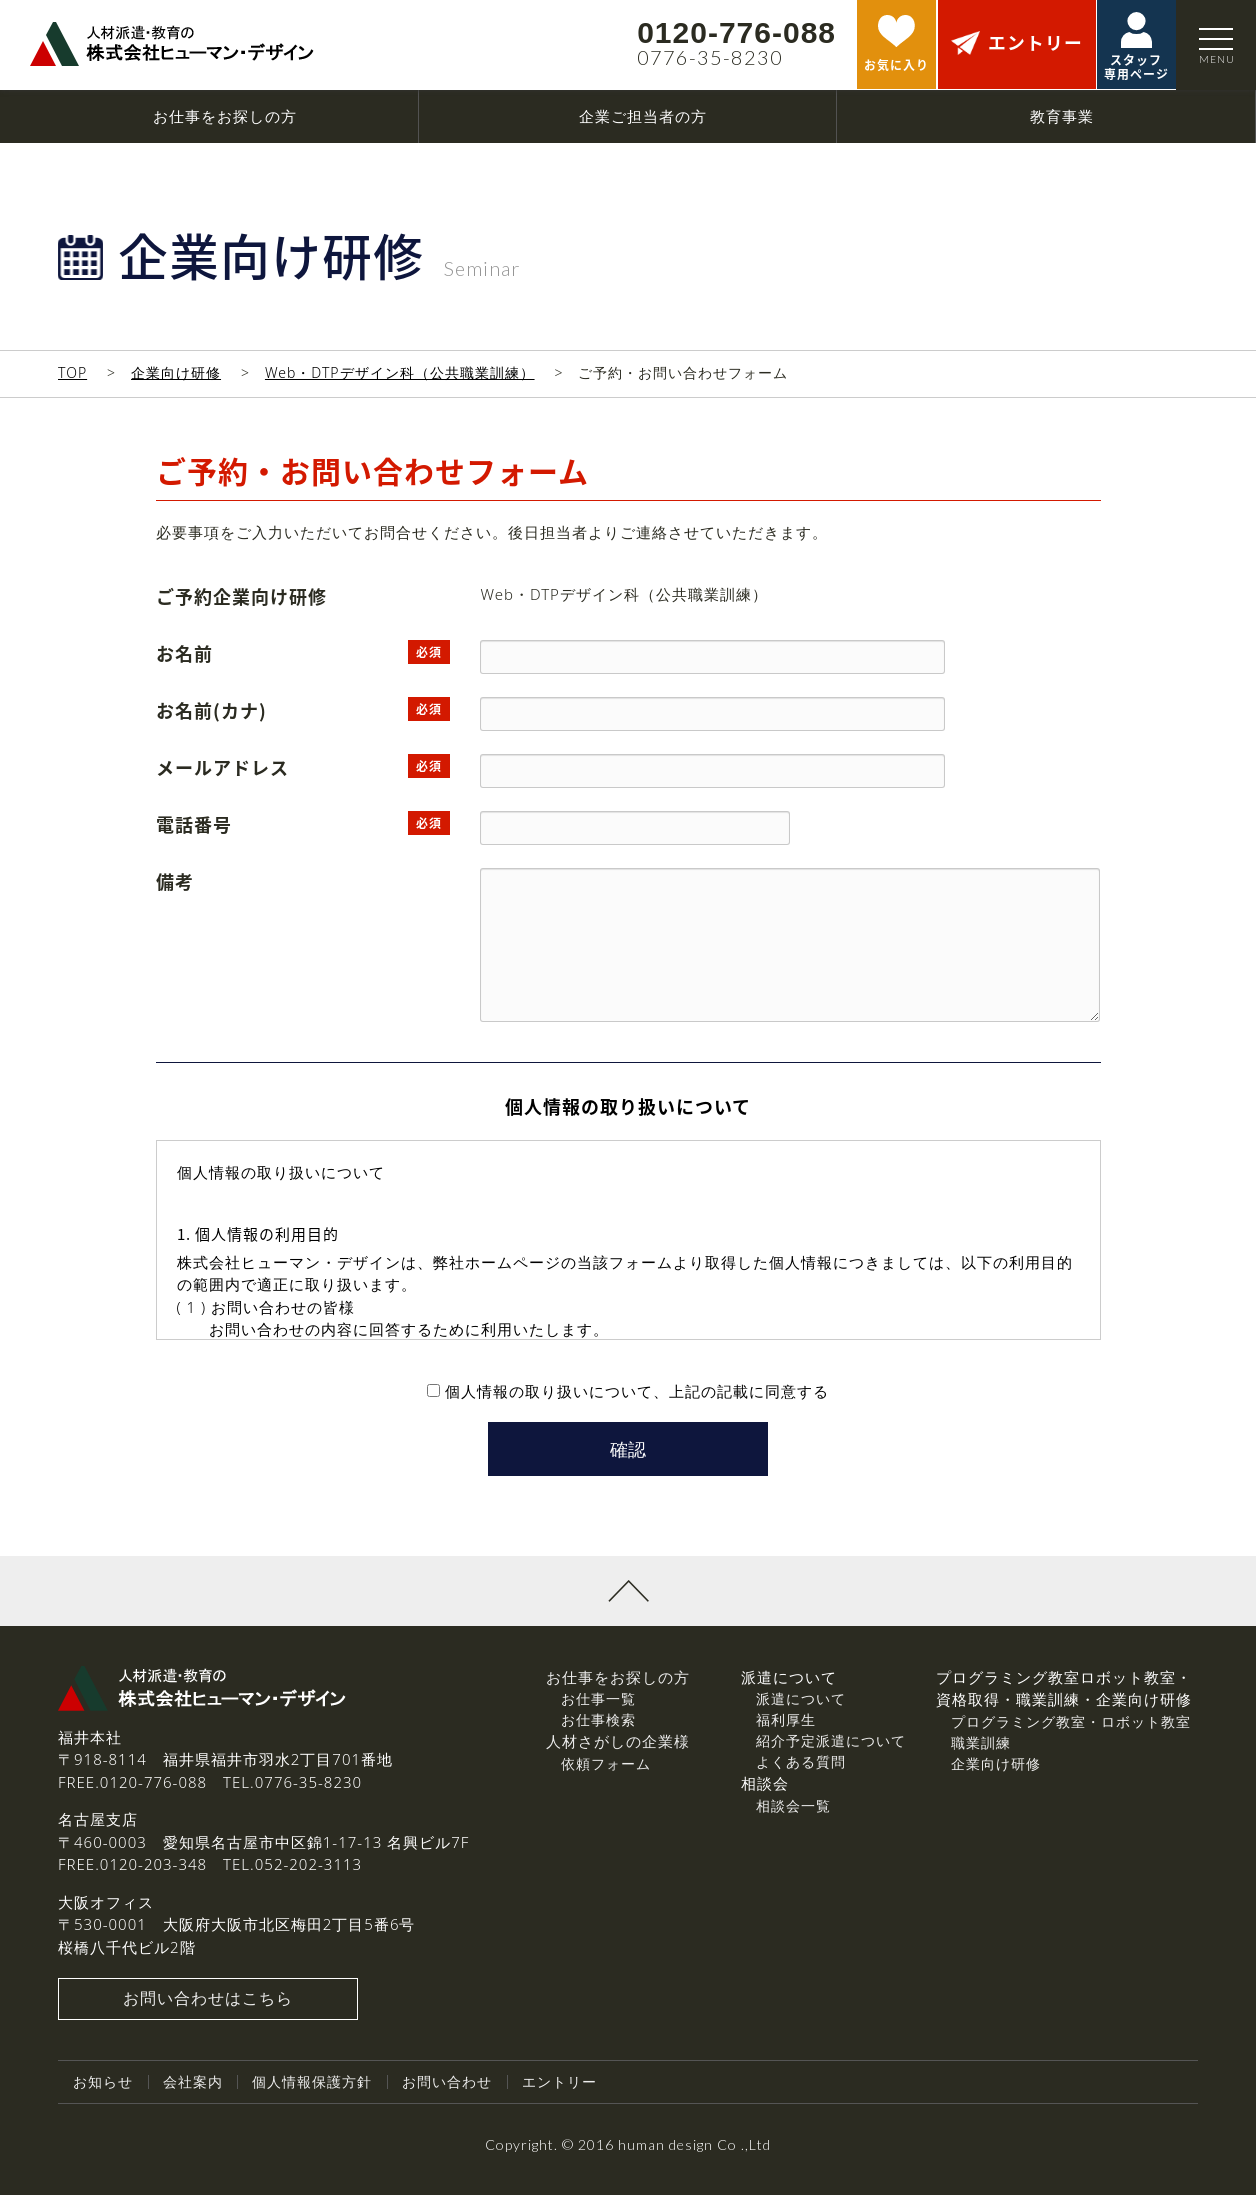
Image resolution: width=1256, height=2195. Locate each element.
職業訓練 (981, 1742)
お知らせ (103, 2082)
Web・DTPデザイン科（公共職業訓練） (400, 372)
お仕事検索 (598, 1720)
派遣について (801, 1699)
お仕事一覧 (598, 1699)
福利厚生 (786, 1720)
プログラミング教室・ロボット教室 (1071, 1721)
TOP (72, 372)
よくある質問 (801, 1762)
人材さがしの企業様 (618, 1742)
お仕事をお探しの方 (618, 1677)
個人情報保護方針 (312, 2082)
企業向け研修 (176, 372)
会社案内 (193, 2082)
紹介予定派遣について (831, 1741)
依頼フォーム (606, 1763)
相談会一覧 (793, 1805)
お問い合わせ (447, 2082)
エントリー (559, 2082)
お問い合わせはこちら (208, 2000)
